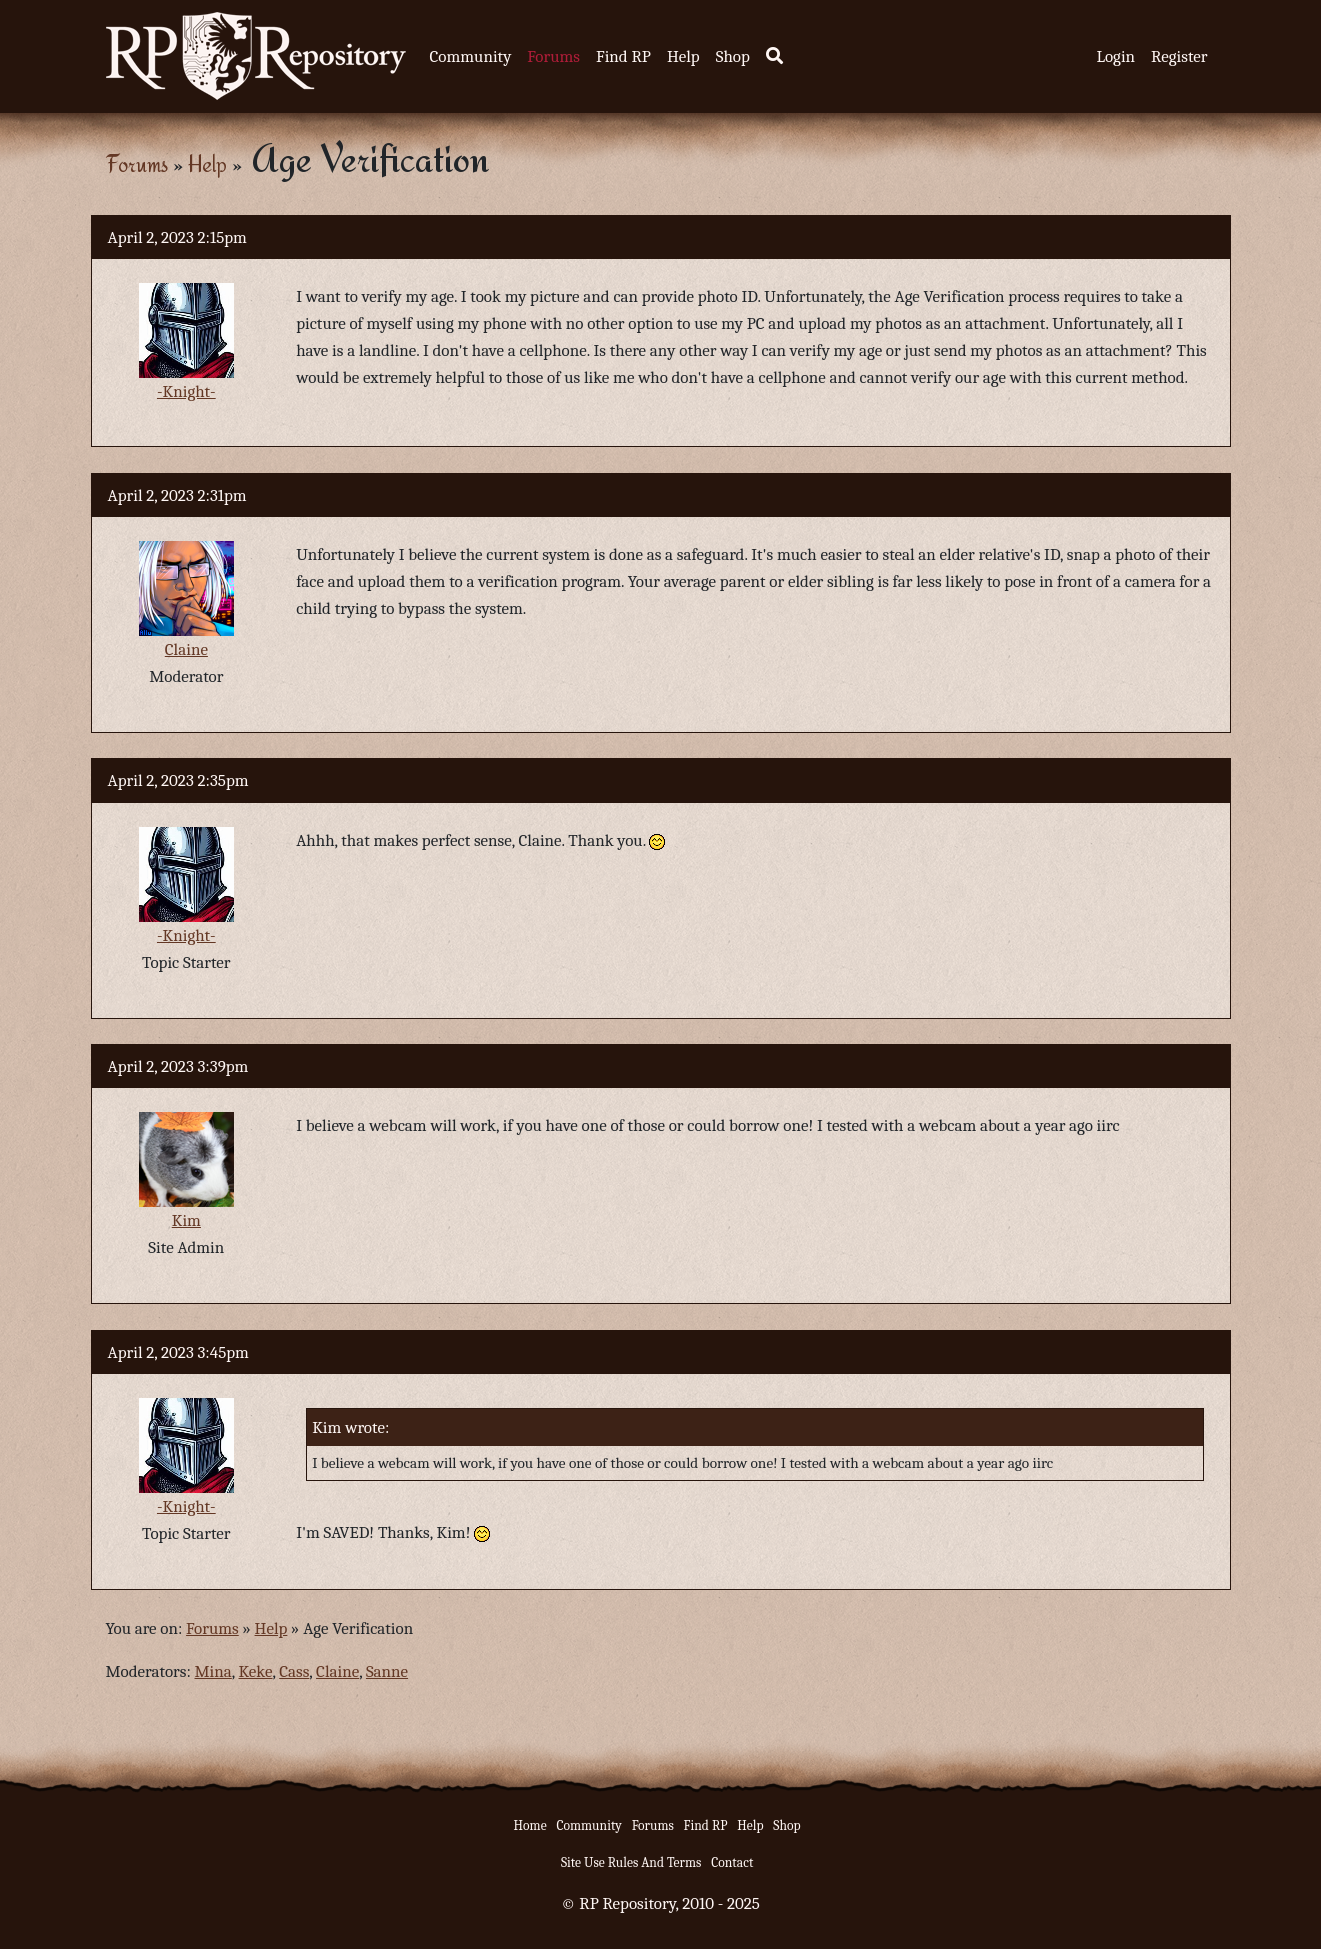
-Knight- (186, 391)
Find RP (623, 56)
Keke (256, 1671)
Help (683, 56)
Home (530, 1825)
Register (1179, 56)
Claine (186, 649)
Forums (553, 56)
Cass (294, 1671)
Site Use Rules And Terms (631, 1862)
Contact (732, 1862)
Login (1115, 56)
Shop (733, 56)
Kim (186, 1220)
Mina (213, 1671)
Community (471, 56)
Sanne (387, 1671)
